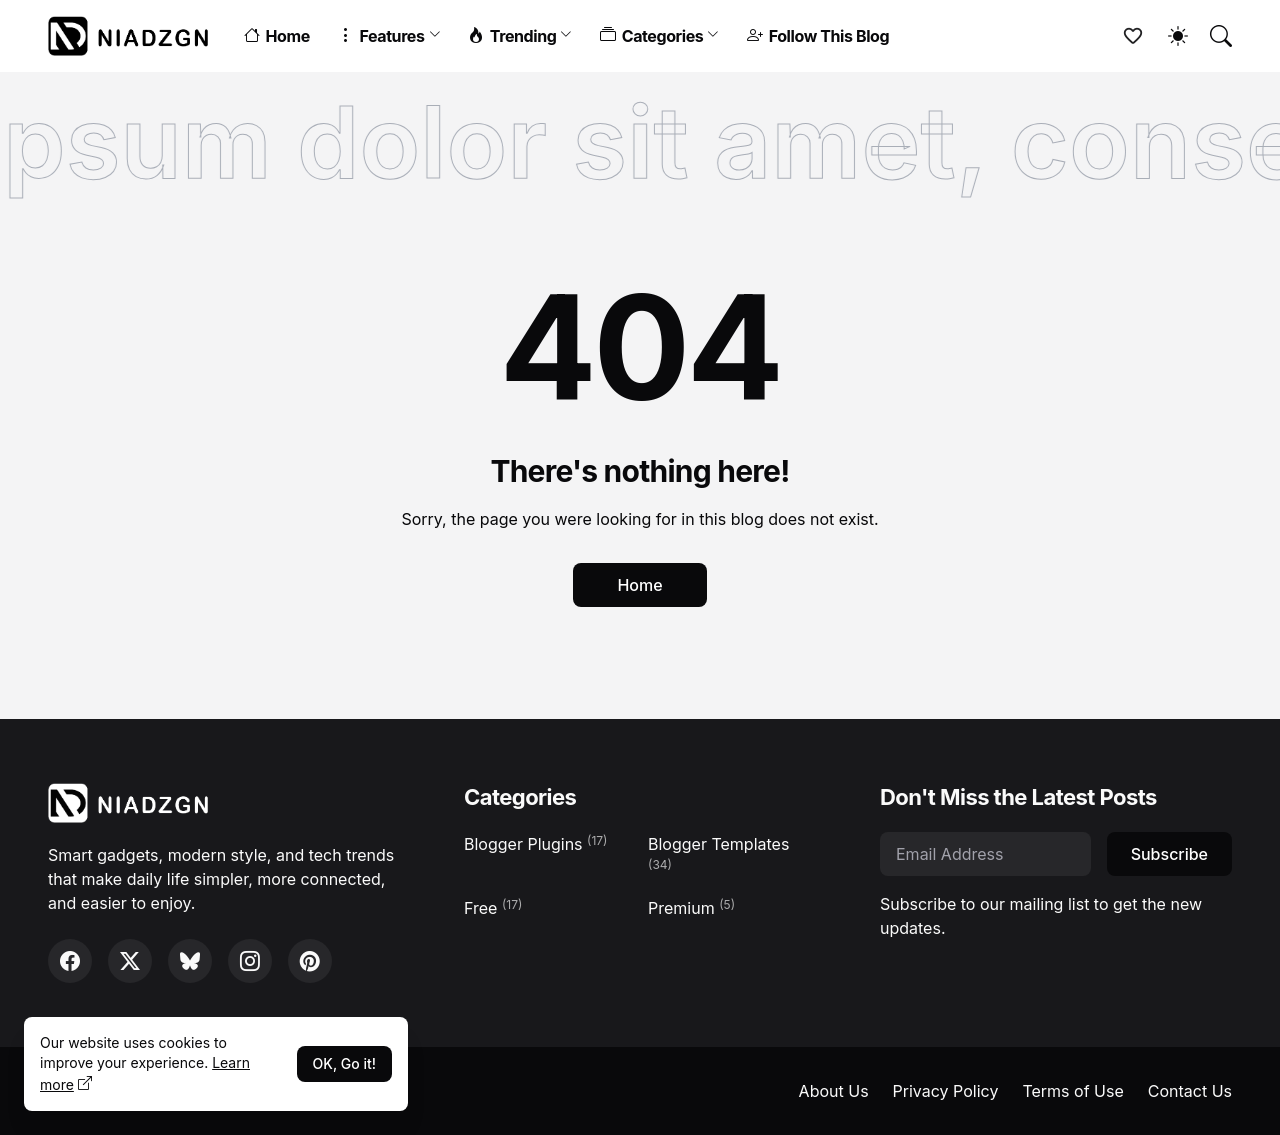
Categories (651, 36)
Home (277, 36)
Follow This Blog (818, 36)
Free (493, 907)
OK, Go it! (344, 1063)
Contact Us (1190, 1091)
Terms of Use (1072, 1091)
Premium (691, 907)
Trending (512, 36)
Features (381, 36)
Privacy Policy (946, 1091)
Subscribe (1169, 854)
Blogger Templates (718, 853)
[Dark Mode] (1168, 36)
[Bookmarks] (1124, 36)
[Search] (1212, 36)
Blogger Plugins (536, 843)
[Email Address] (985, 854)
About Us (834, 1091)
